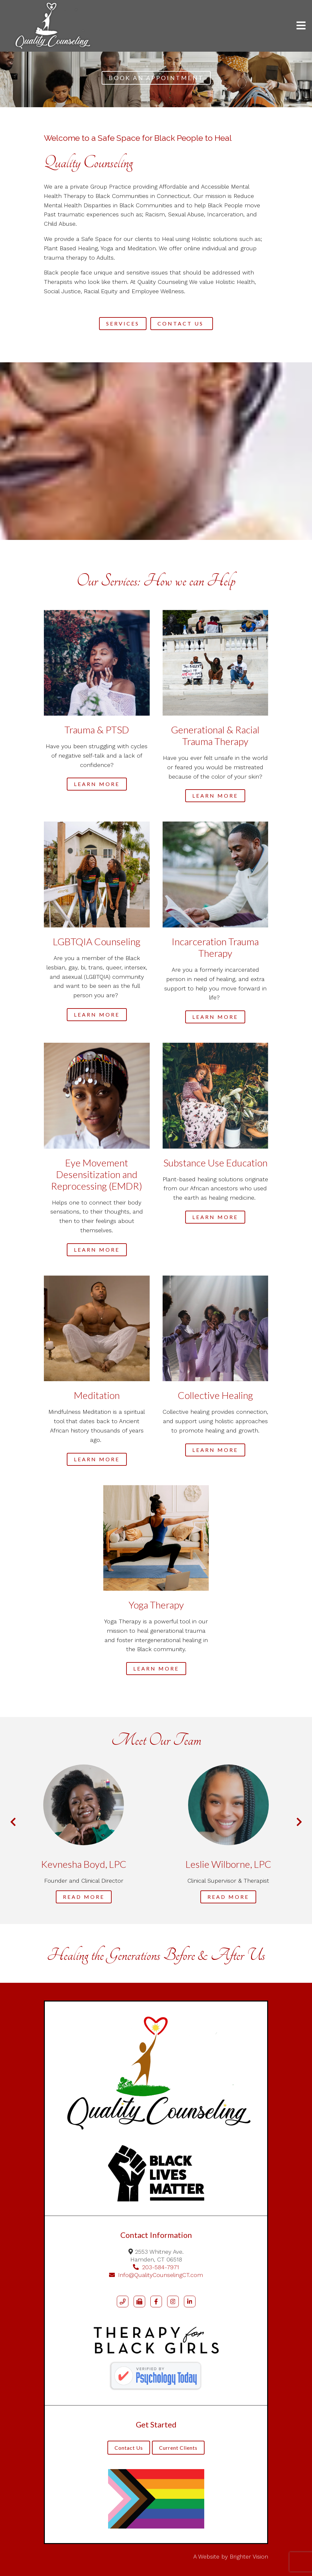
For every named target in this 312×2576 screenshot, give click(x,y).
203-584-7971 (156, 2267)
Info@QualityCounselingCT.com (156, 2274)
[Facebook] (156, 2301)
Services (122, 323)
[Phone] (122, 2301)
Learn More (215, 1217)
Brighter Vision (249, 2556)
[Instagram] (173, 2301)
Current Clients (178, 2448)
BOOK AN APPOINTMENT (156, 77)
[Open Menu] (301, 26)
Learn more (97, 784)
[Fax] (139, 2301)
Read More (84, 1897)
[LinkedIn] (190, 2301)
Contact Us (181, 323)
